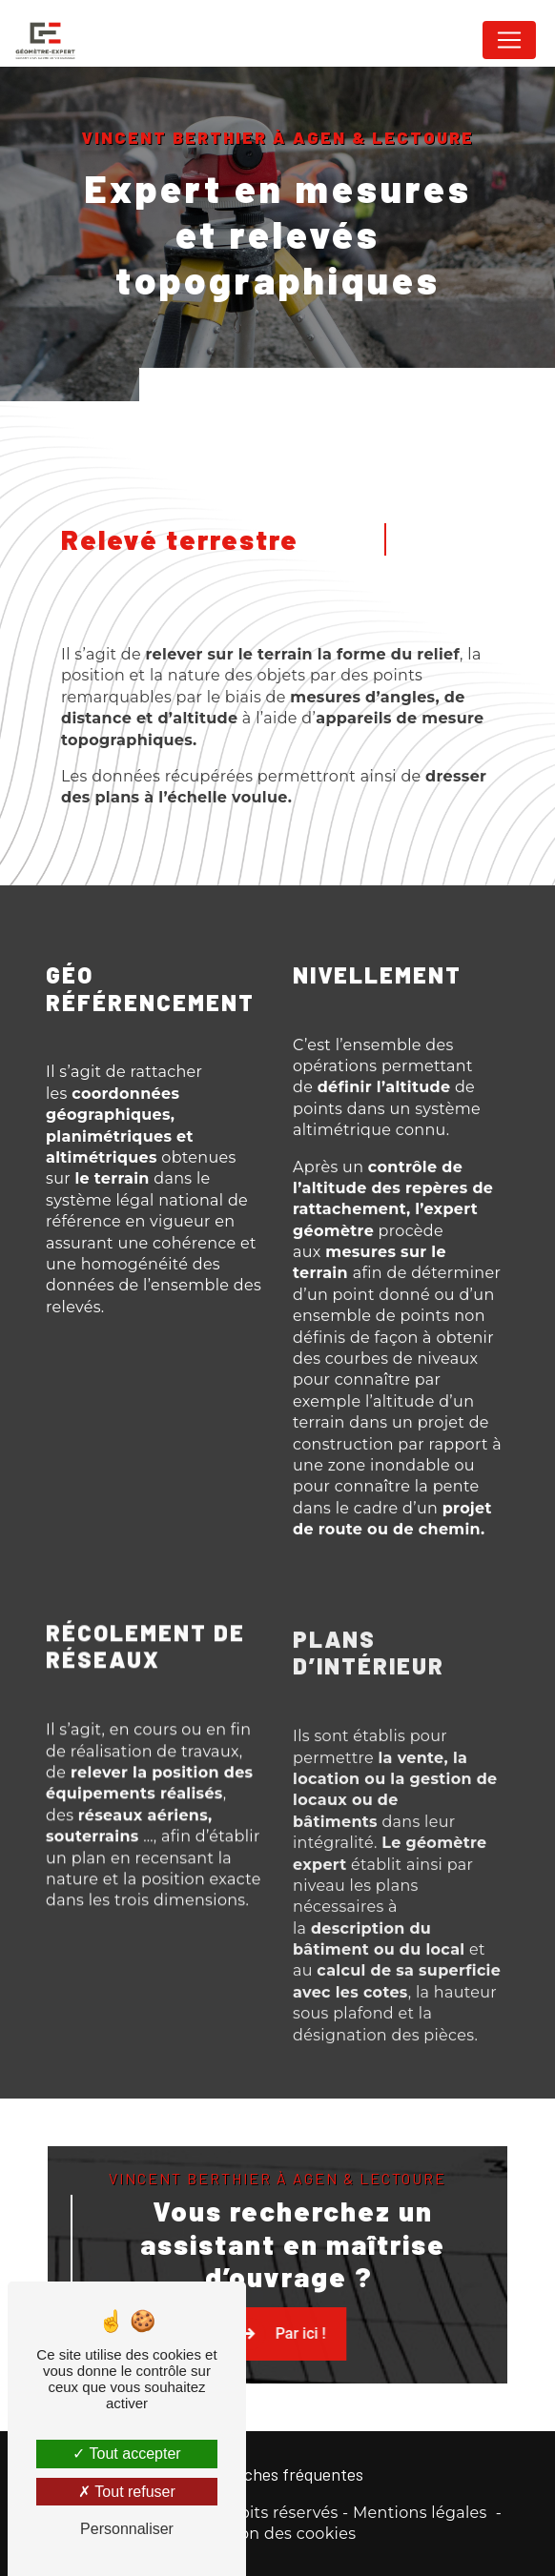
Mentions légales (420, 2513)
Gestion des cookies (278, 2534)
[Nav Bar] (509, 40)
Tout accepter (126, 2453)
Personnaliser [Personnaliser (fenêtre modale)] (127, 2529)
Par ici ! (369, 2366)
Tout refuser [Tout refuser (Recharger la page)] (126, 2492)
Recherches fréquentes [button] (277, 2474)
